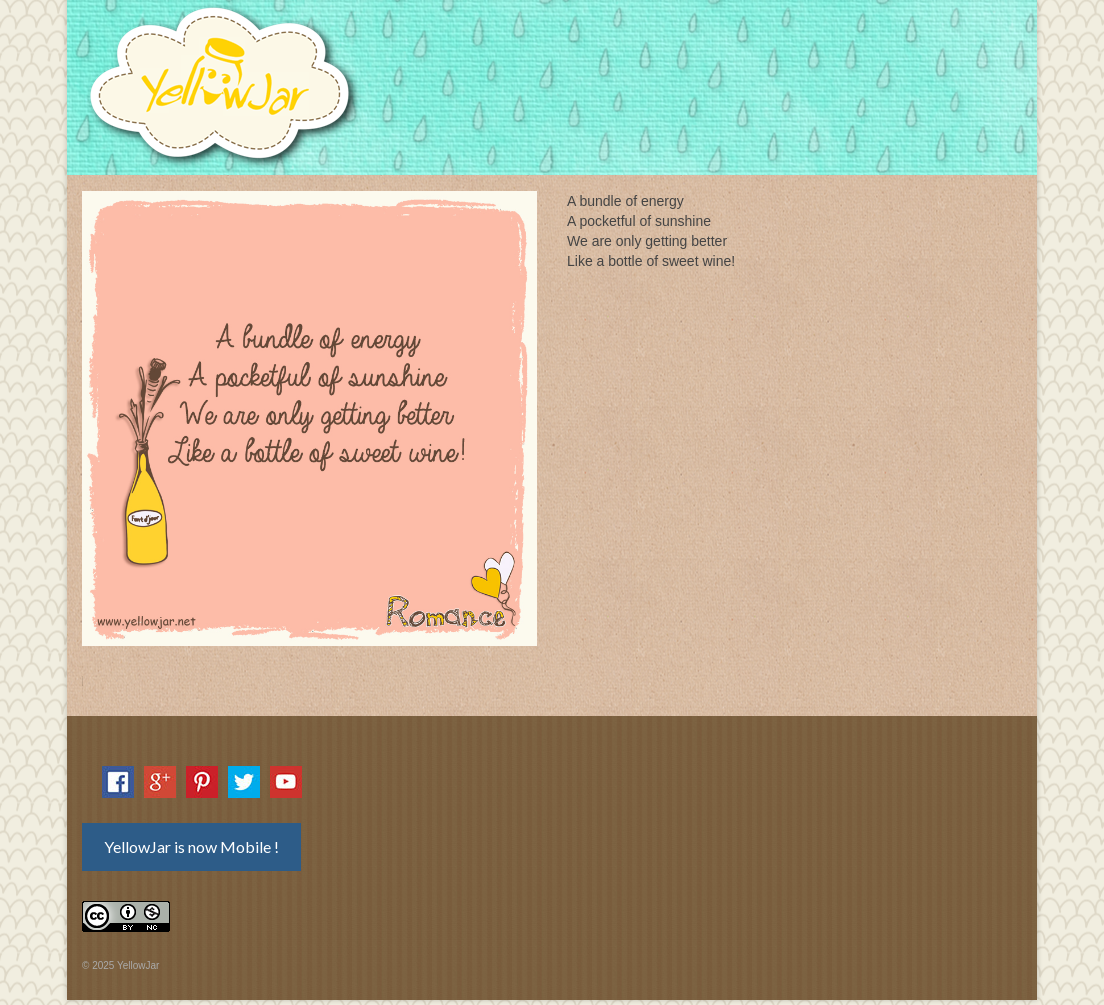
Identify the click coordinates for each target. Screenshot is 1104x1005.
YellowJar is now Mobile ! (191, 846)
